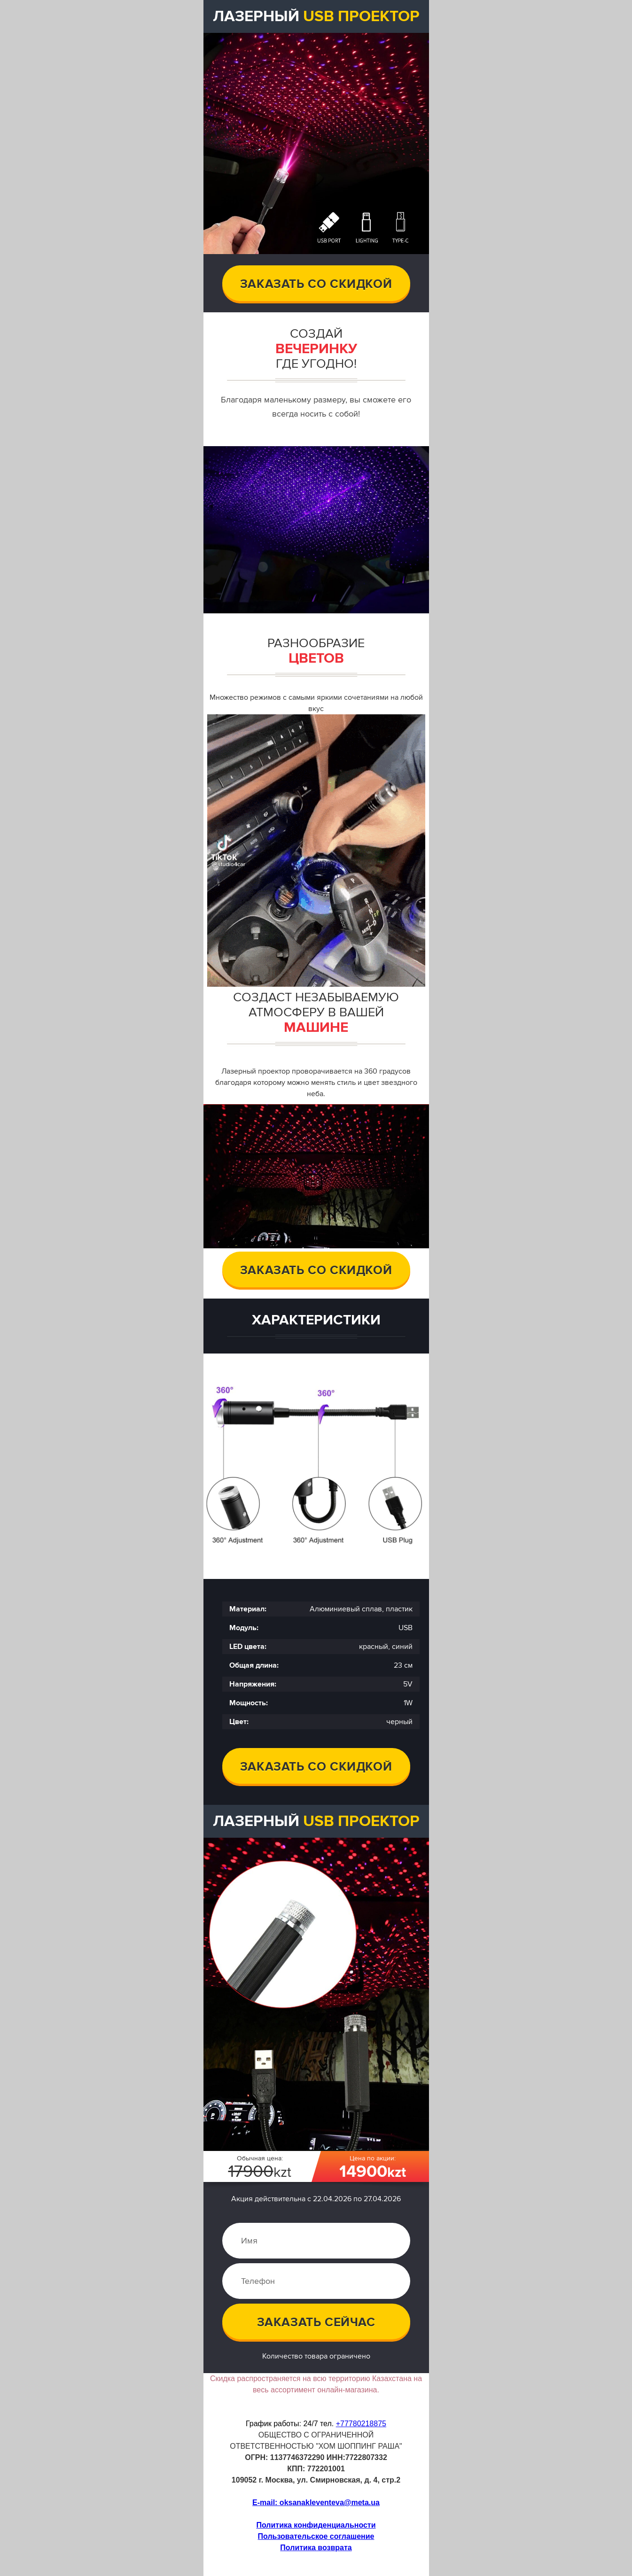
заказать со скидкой (316, 1270)
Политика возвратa (315, 2548)
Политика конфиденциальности (315, 2525)
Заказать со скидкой (316, 284)
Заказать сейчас (316, 2322)
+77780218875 (361, 2424)
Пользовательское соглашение (316, 2536)
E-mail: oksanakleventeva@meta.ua (316, 2502)
